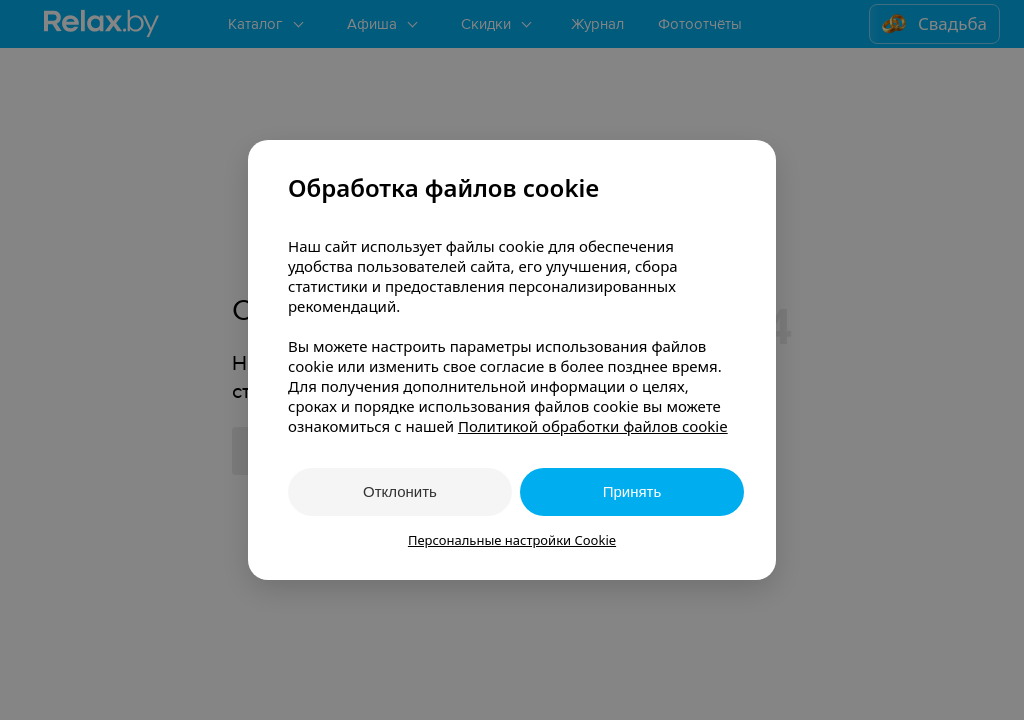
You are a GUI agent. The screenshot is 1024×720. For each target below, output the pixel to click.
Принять (632, 491)
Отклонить (400, 491)
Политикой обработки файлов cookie (593, 426)
